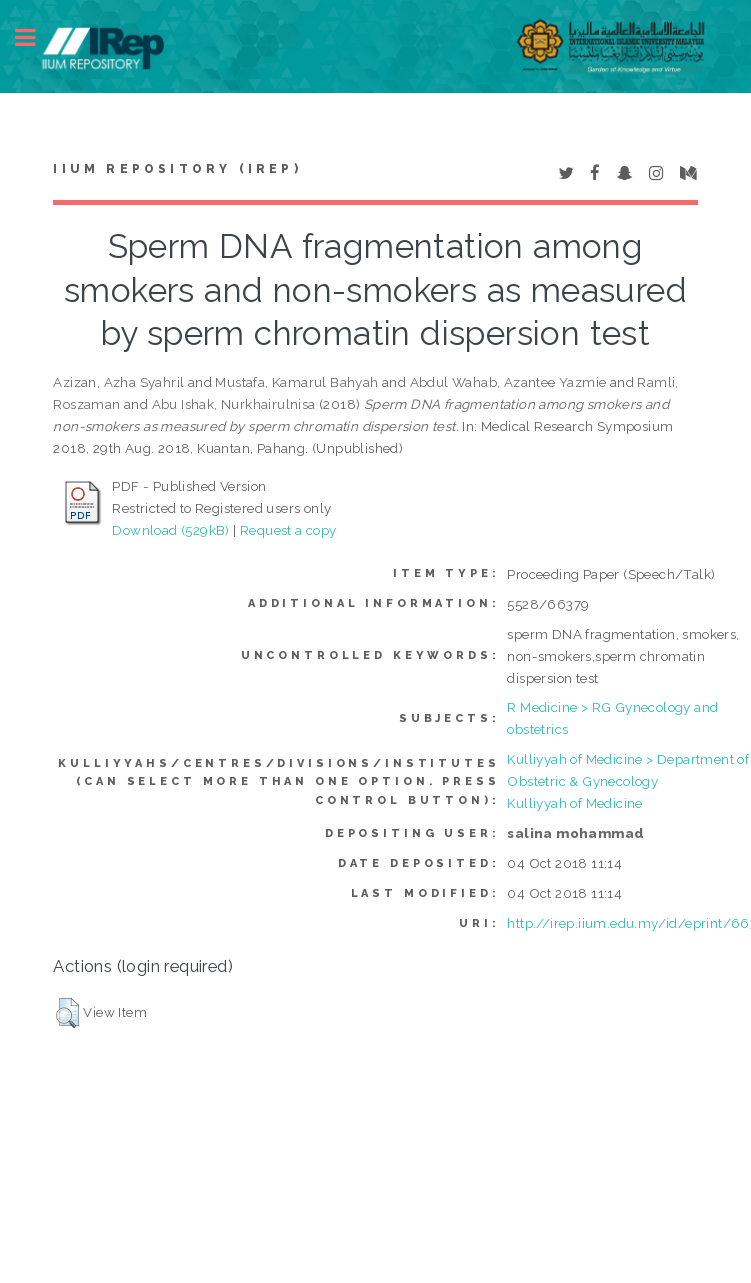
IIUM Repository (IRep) (177, 169)
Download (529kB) (170, 530)
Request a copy (288, 530)
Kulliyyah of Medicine (574, 803)
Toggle (36, 37)
